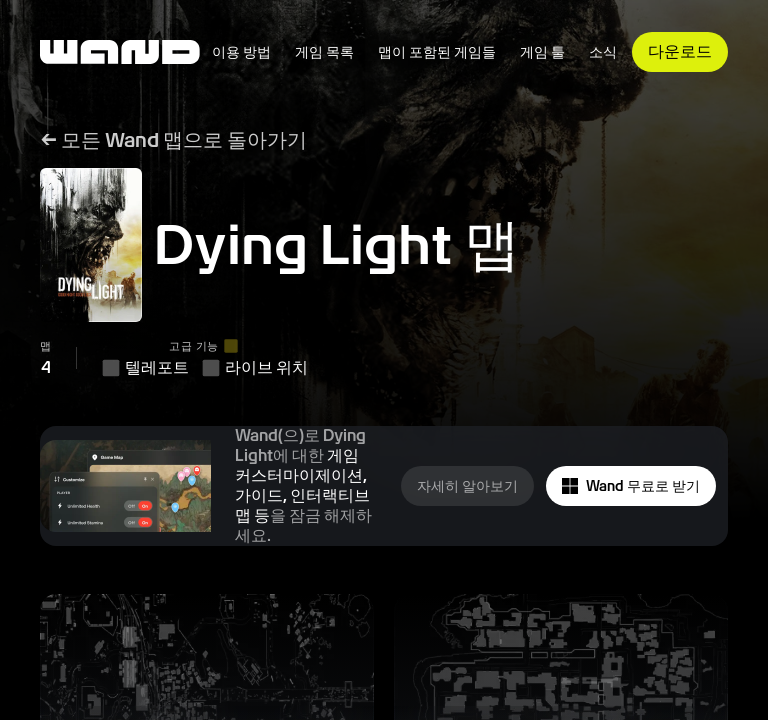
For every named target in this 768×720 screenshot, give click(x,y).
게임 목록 (324, 52)
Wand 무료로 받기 (631, 486)
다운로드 (680, 51)
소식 (603, 52)
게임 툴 (542, 52)
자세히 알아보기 (467, 486)
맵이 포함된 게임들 (437, 52)
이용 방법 (241, 52)
